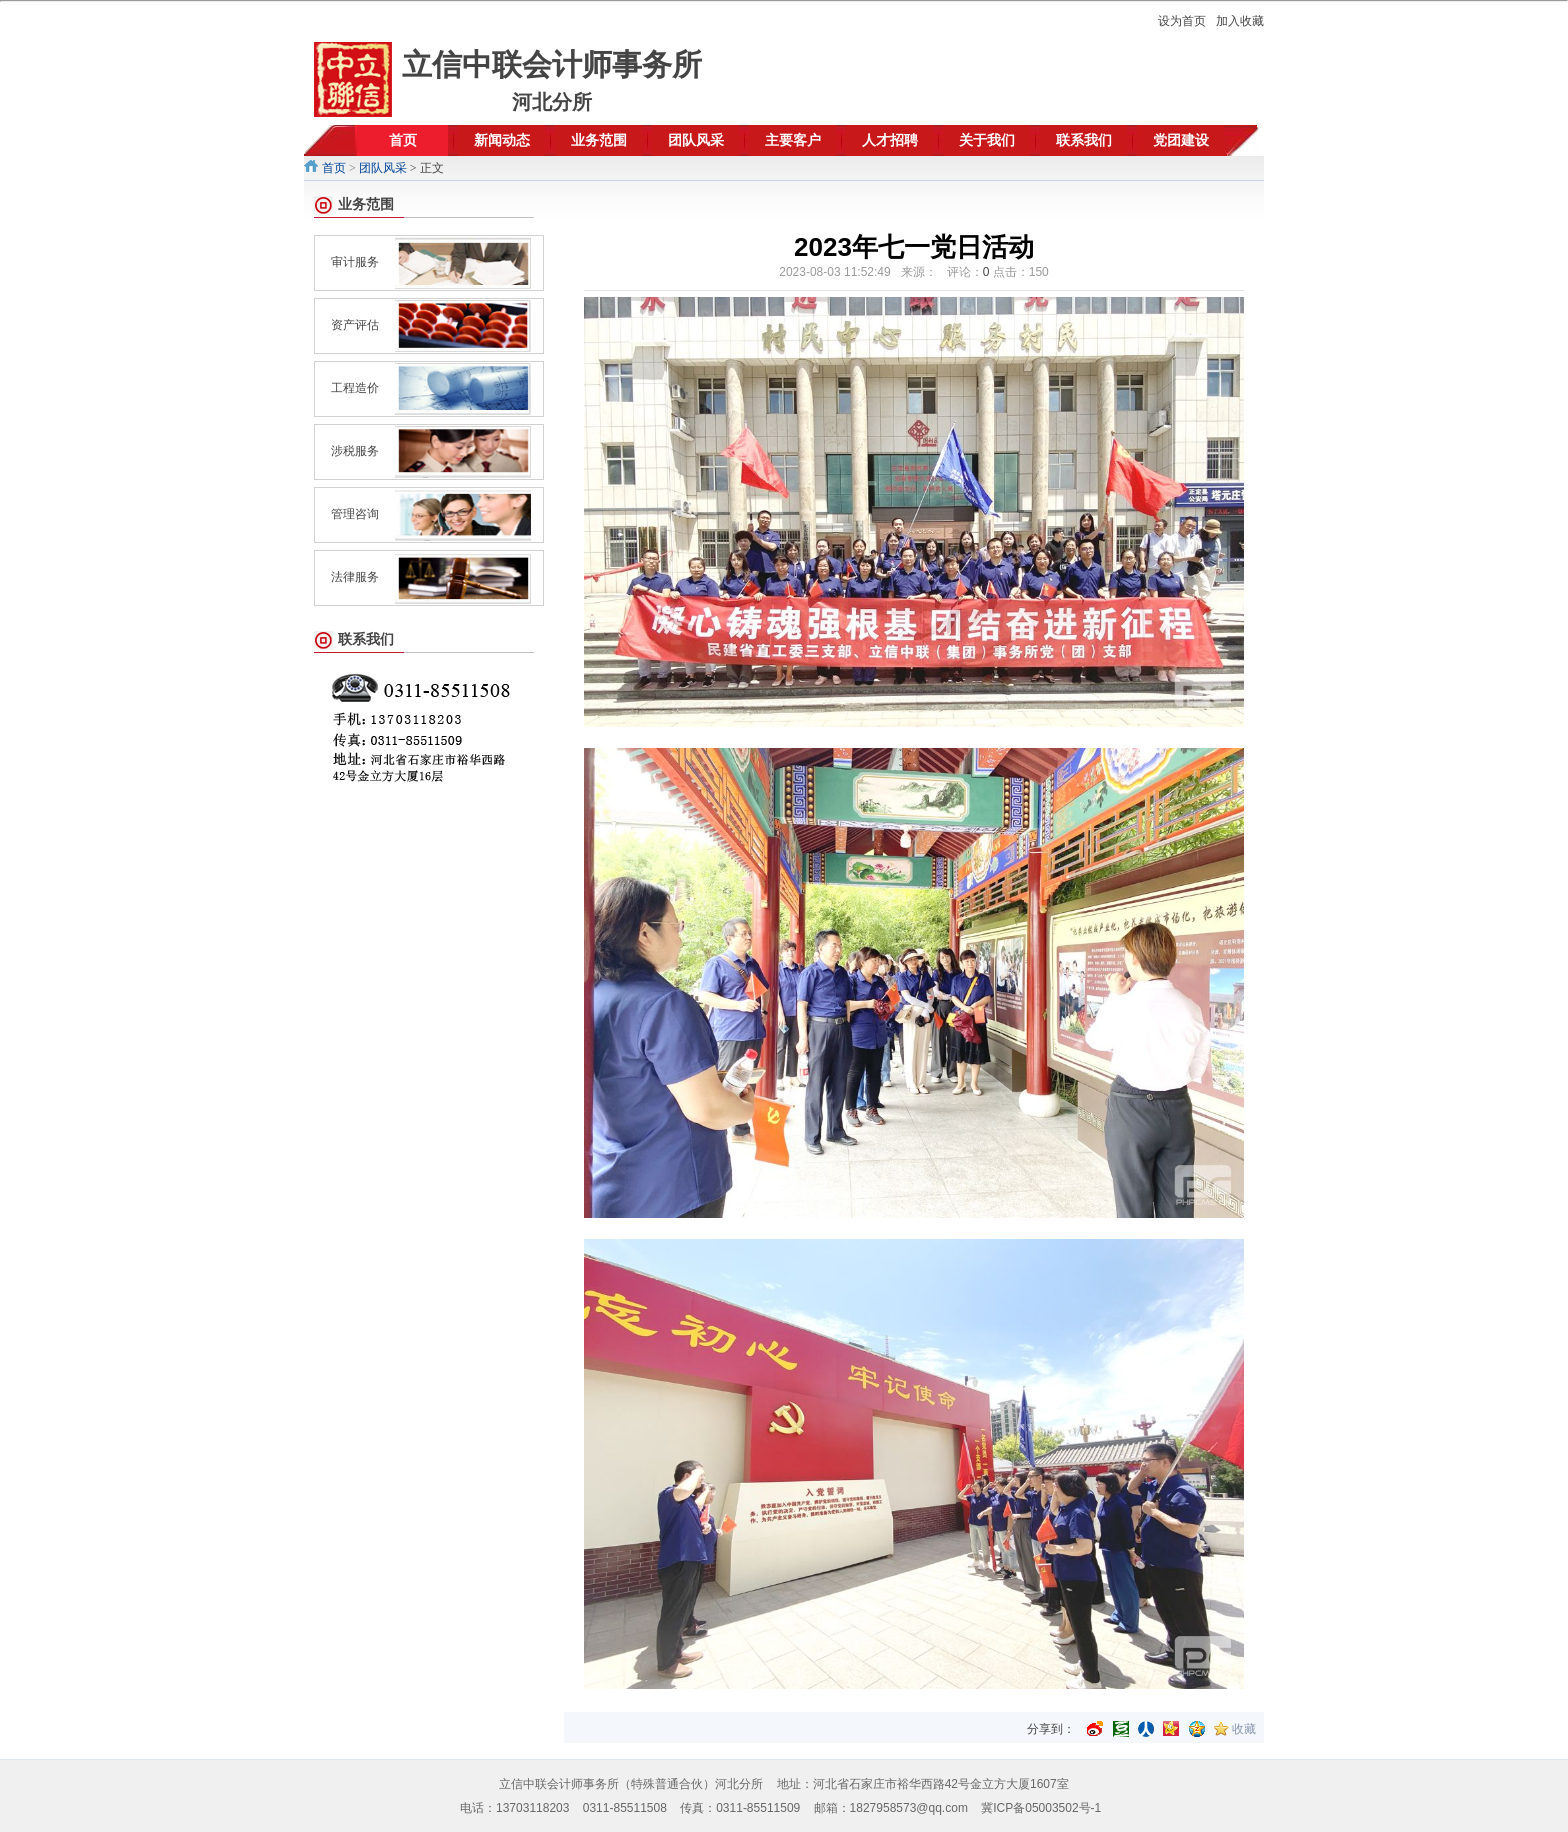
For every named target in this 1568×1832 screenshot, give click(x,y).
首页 (334, 168)
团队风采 (383, 168)
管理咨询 (355, 514)
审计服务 (355, 262)
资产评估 (355, 325)
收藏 (1244, 1729)
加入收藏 (1240, 21)
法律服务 (355, 577)
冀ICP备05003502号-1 (1041, 1808)
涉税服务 (355, 451)
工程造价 (355, 388)
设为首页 (1182, 21)
